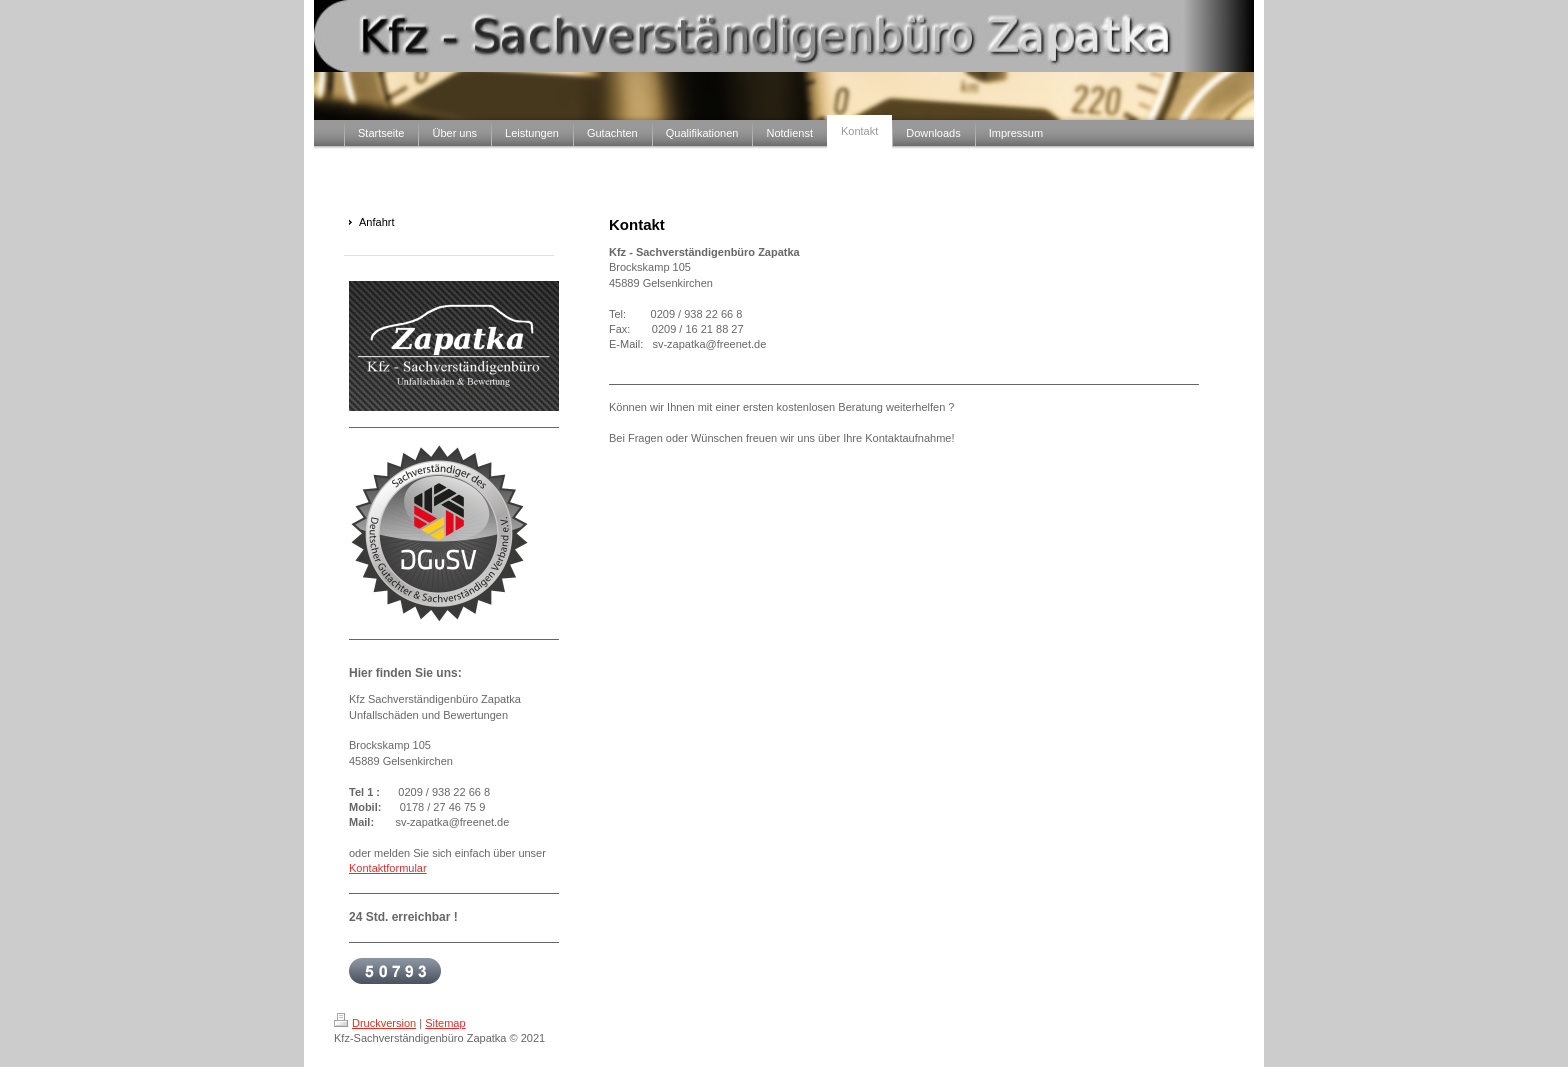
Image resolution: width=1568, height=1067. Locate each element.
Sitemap (445, 1023)
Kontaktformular (388, 868)
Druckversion (375, 1023)
